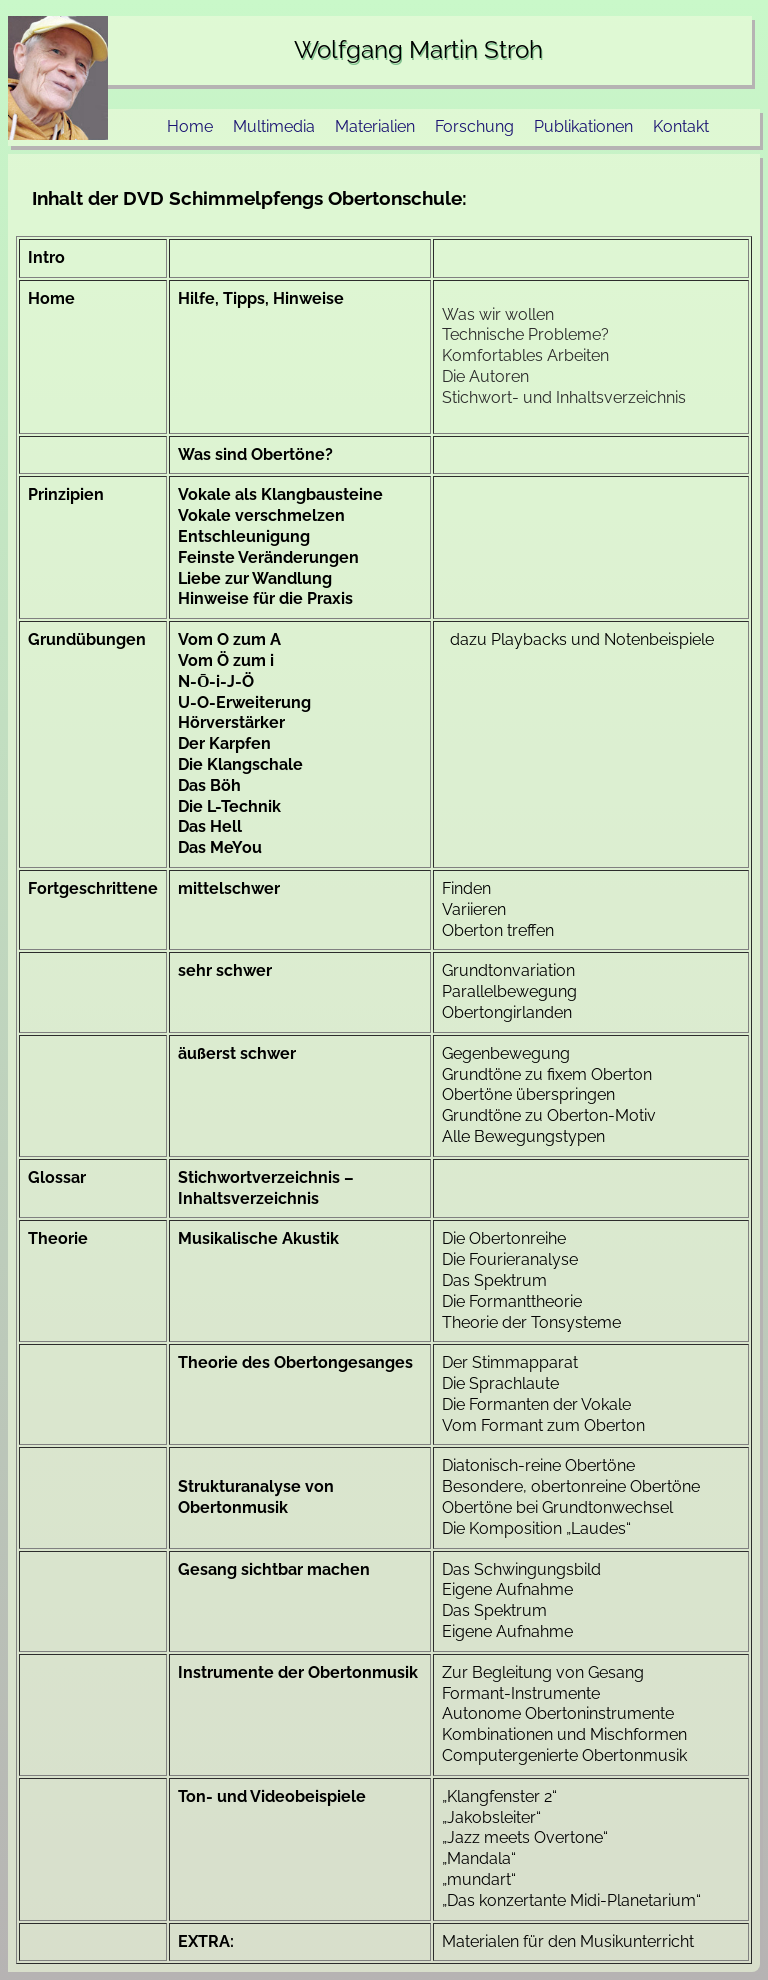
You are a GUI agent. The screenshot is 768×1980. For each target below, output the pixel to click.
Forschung (474, 126)
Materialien (375, 126)
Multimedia (274, 126)
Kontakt (681, 126)
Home (190, 126)
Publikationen (583, 126)
